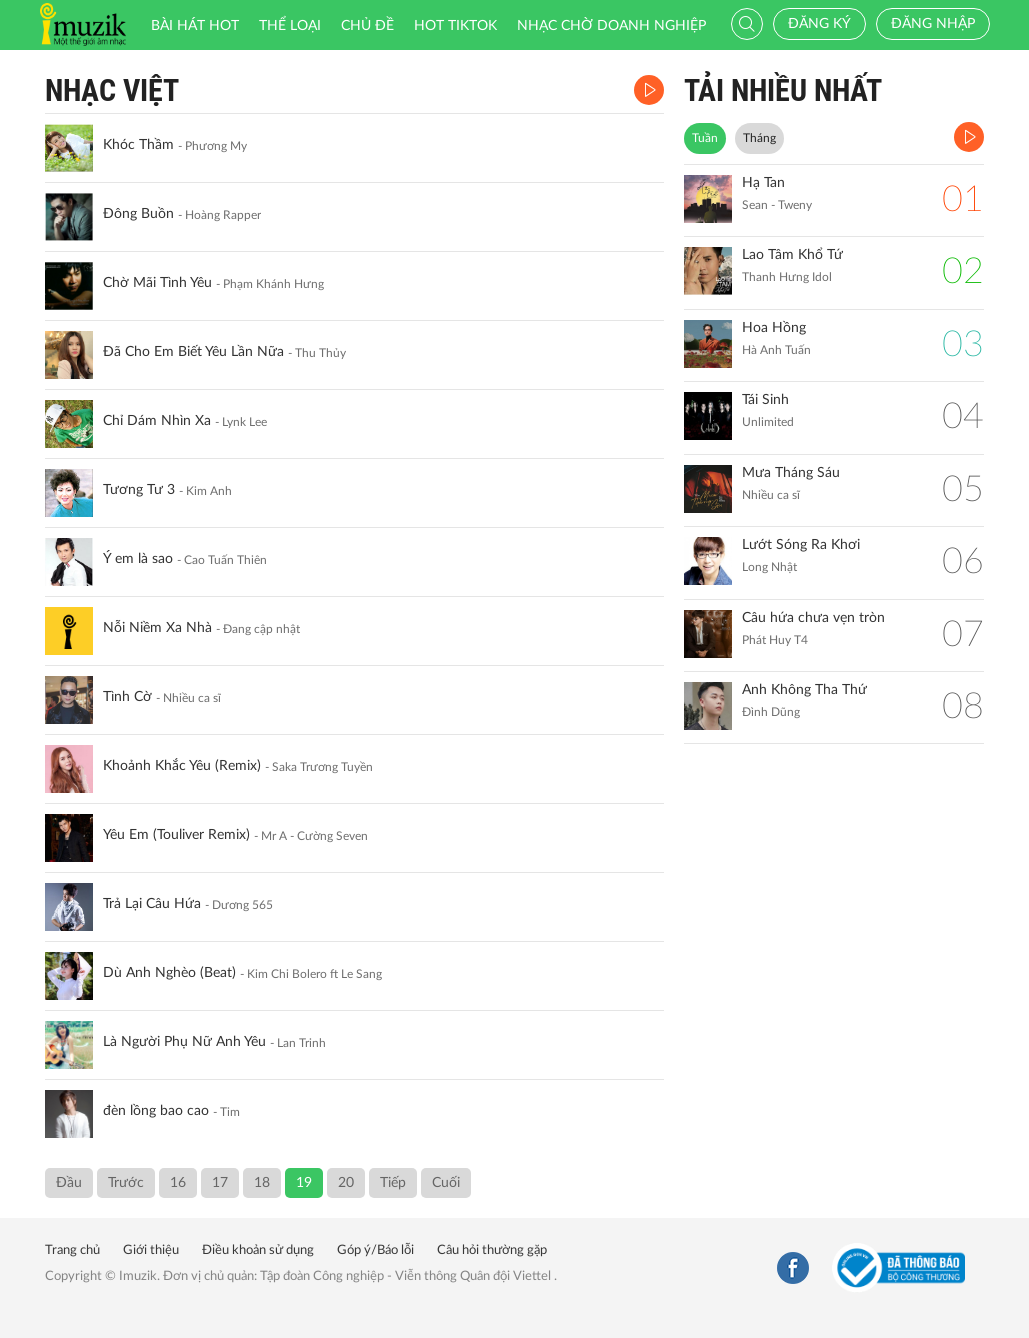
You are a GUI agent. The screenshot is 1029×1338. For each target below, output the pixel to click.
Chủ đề (367, 26)
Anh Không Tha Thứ (804, 690)
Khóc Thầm (138, 145)
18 (262, 1183)
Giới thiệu (151, 1250)
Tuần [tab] (705, 138)
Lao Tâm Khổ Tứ (792, 255)
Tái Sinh (765, 400)
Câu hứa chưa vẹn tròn (813, 618)
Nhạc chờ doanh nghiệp (611, 26)
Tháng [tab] (759, 138)
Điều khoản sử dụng (258, 1250)
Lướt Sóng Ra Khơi (801, 545)
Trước (126, 1183)
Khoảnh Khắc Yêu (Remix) (182, 766)
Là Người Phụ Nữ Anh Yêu (184, 1042)
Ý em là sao (138, 559)
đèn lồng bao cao (156, 1111)
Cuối (446, 1183)
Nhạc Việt (112, 90)
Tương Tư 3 (139, 490)
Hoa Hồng (774, 328)
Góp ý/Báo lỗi (375, 1250)
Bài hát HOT (195, 26)
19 (304, 1183)
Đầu (69, 1183)
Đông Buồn (138, 214)
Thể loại (290, 26)
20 (346, 1183)
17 (220, 1183)
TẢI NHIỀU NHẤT (783, 90)
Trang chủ (72, 1250)
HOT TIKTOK (455, 26)
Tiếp (393, 1183)
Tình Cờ (127, 697)
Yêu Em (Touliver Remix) (176, 835)
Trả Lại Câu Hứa (152, 904)
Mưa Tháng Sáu (791, 473)
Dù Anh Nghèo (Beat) (169, 973)
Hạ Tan (763, 183)
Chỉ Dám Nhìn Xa (157, 421)
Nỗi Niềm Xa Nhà (157, 628)
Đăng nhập (933, 24)
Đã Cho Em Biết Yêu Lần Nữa (193, 352)
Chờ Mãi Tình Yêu (157, 283)
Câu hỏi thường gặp (492, 1250)
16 (178, 1183)
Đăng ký (819, 24)
